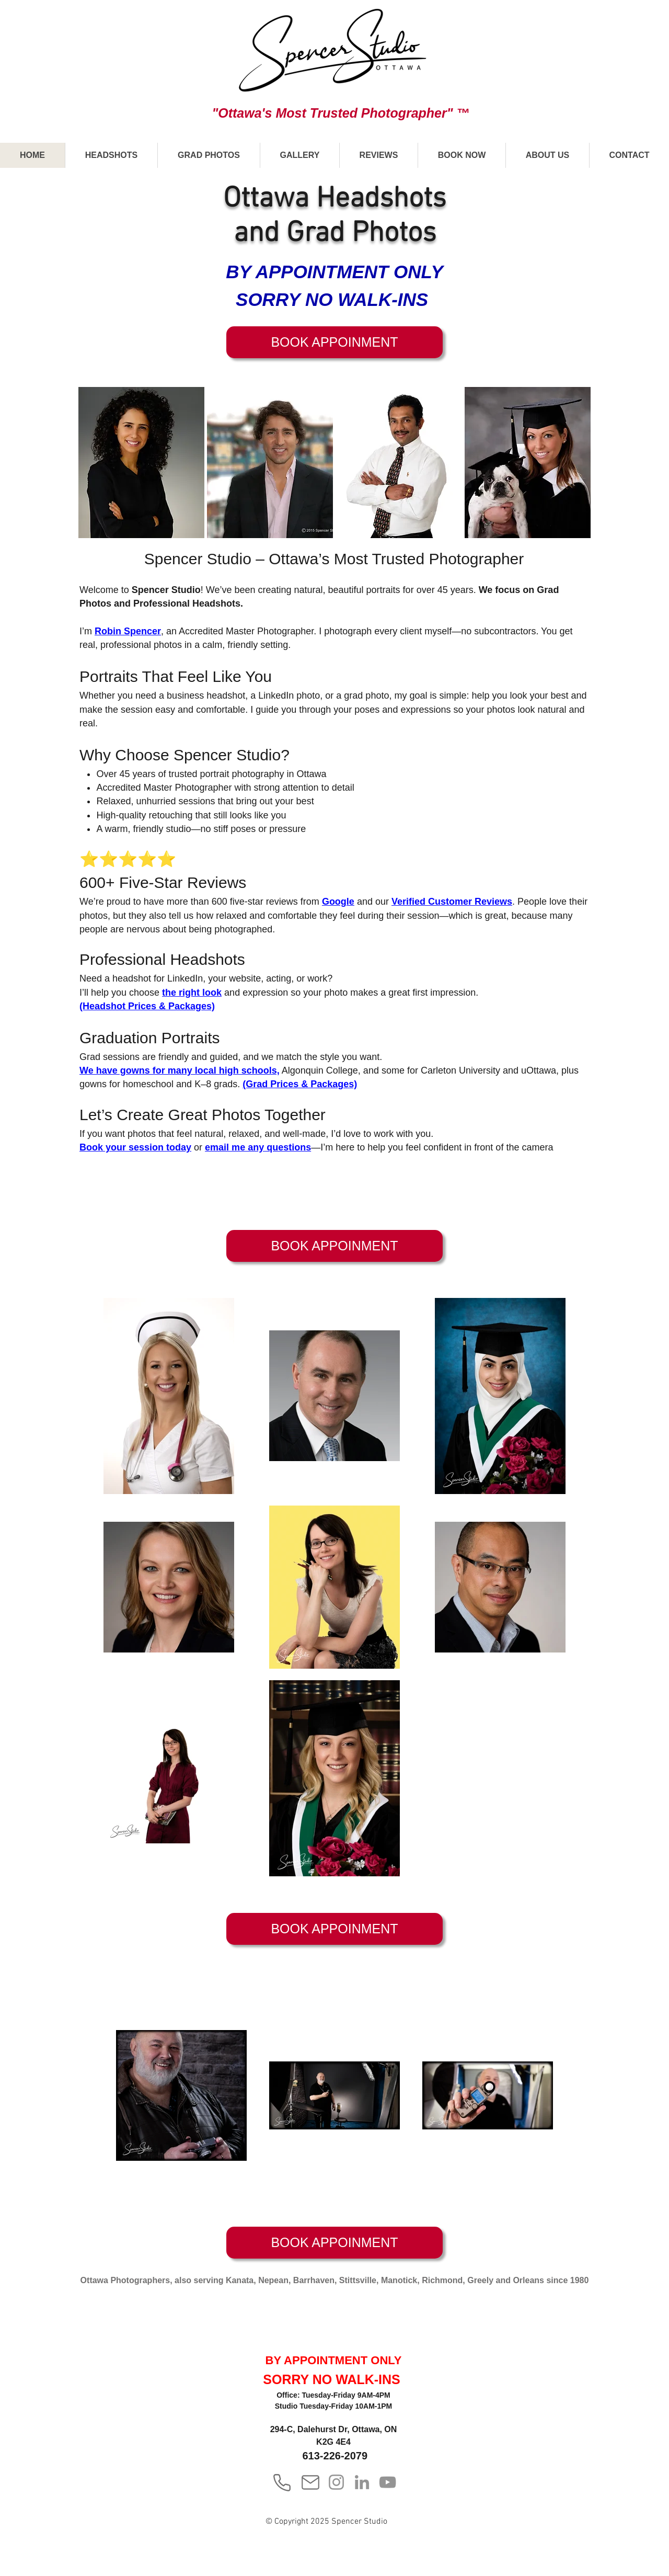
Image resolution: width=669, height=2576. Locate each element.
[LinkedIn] (362, 2482)
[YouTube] (387, 2482)
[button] (111, 155)
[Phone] (281, 2482)
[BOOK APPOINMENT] (334, 342)
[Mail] (310, 2482)
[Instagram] (336, 2482)
